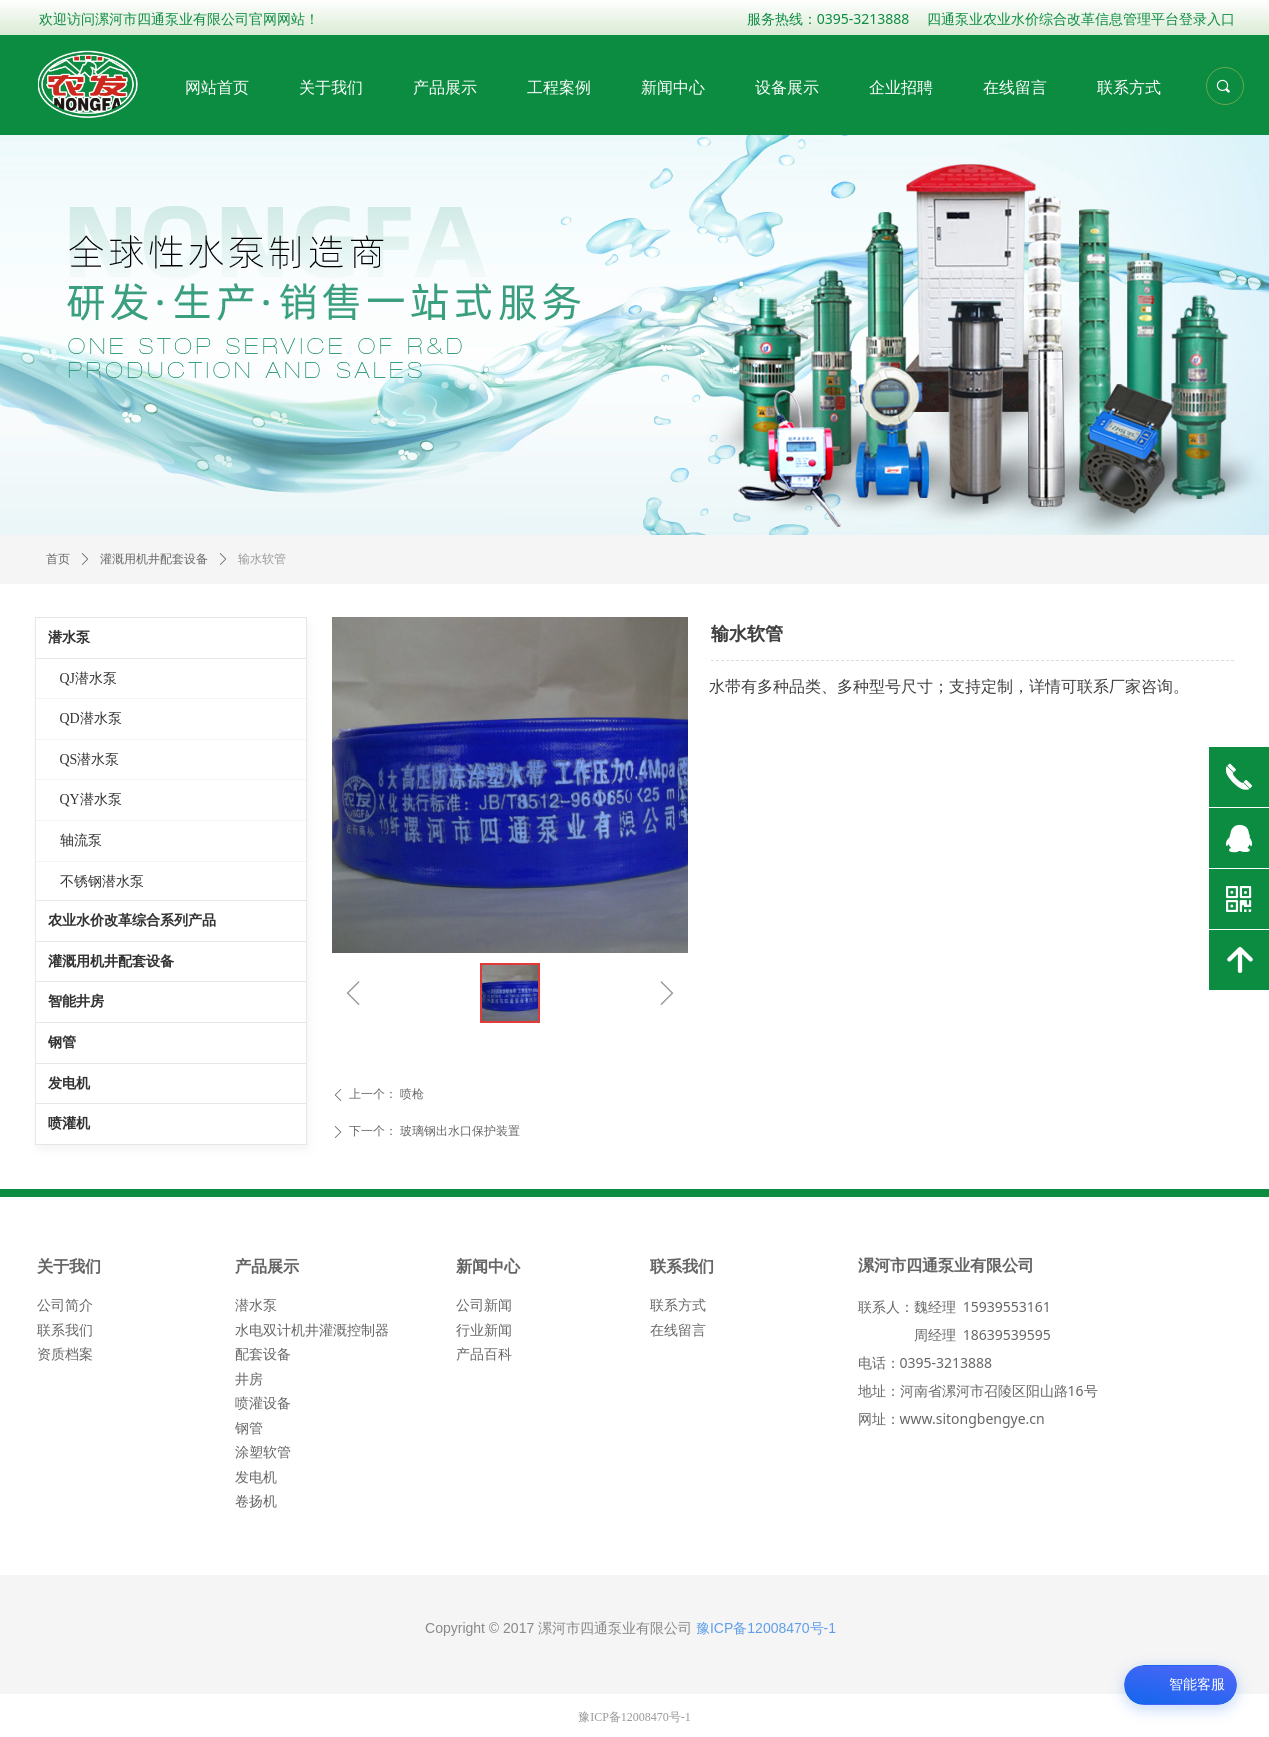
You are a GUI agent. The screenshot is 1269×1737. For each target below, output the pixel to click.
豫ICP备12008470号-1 (766, 1628)
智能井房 (76, 1001)
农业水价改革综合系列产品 (132, 920)
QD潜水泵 (91, 718)
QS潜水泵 (90, 759)
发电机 (69, 1083)
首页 (58, 559)
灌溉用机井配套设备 (111, 961)
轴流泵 (81, 840)
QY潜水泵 (91, 799)
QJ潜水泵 (89, 678)
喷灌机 (69, 1123)
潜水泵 (69, 637)
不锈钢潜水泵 (102, 881)
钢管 (62, 1042)
